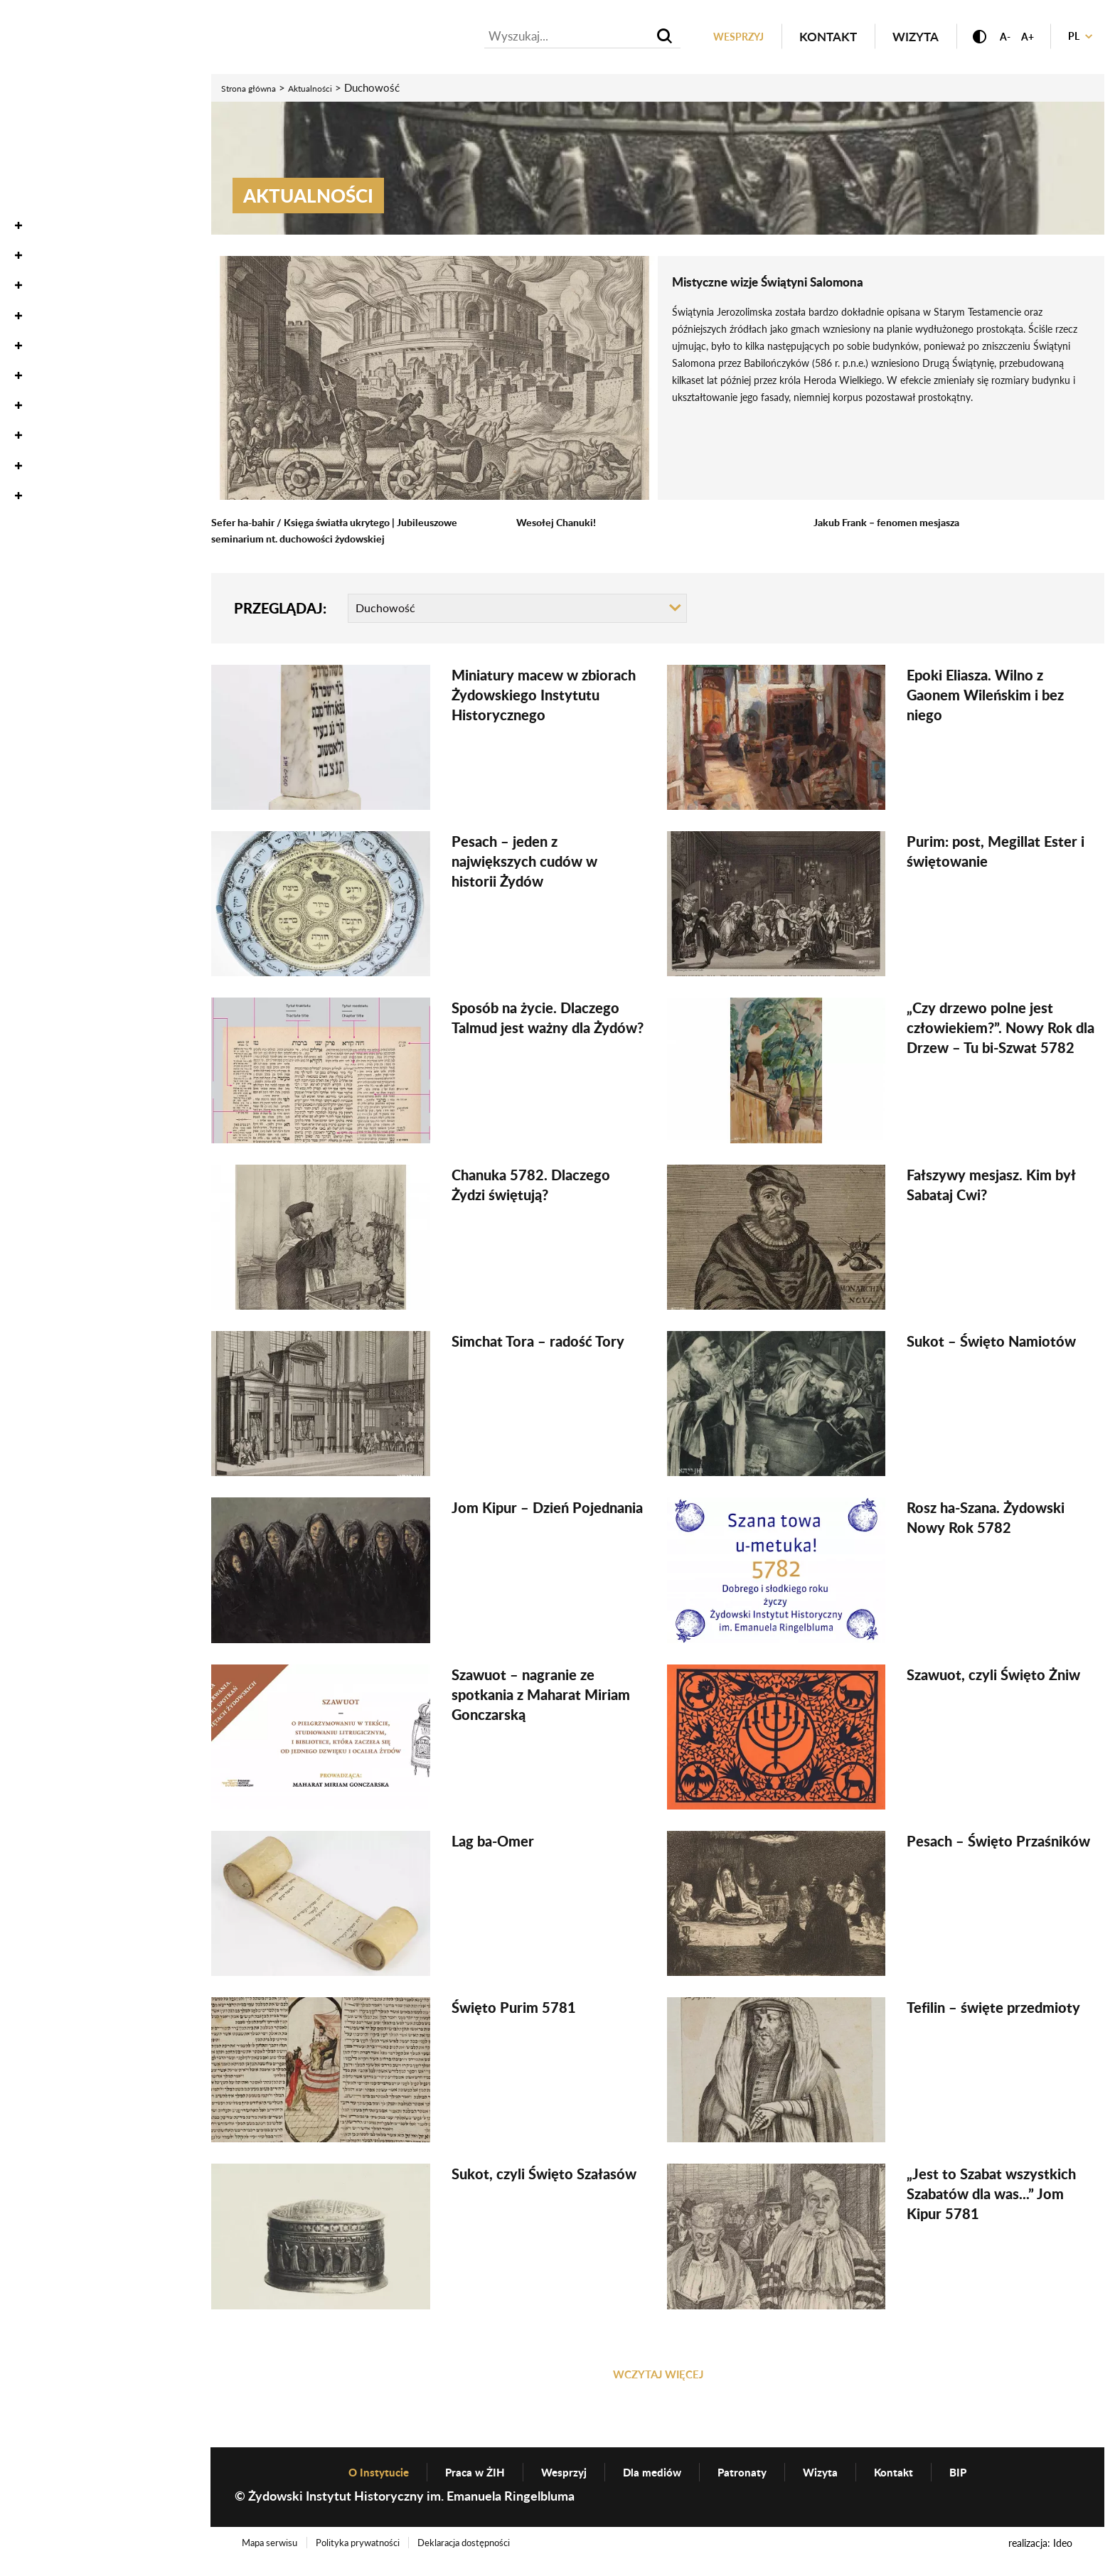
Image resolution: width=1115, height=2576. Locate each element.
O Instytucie (51, 362)
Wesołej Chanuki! (561, 524)
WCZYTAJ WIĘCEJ (658, 2378)
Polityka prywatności (371, 2557)
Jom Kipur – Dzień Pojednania (547, 1511)
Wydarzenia (51, 121)
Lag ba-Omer (493, 1844)
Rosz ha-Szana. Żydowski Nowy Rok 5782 (986, 1521)
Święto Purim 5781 (514, 2011)
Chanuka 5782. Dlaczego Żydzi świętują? (531, 1187)
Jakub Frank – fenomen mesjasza (897, 524)
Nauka (33, 212)
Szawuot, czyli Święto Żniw (993, 1677)
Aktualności (53, 92)
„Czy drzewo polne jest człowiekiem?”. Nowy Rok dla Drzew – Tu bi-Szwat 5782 (1000, 1031)
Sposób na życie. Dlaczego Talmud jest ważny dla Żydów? (548, 1021)
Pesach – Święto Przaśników (998, 1844)
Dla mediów (654, 2485)
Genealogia (49, 332)
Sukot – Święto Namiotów (991, 1344)
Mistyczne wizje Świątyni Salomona (797, 283)
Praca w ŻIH (459, 2485)
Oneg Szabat (52, 152)
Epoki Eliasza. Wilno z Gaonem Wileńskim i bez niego (985, 697)
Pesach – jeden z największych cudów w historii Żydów (524, 864)
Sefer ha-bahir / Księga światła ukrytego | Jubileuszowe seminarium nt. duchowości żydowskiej (347, 532)
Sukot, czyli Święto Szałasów (544, 2177)
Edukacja (43, 271)
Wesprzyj (710, 38)
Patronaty (753, 2485)
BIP (988, 2485)
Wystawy (42, 242)
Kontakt (805, 38)
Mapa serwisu (274, 2557)
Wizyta (893, 38)
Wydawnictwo (61, 302)
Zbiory (32, 182)
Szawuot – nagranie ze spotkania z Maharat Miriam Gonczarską (541, 1697)
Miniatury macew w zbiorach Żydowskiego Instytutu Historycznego (544, 697)
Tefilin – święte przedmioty (993, 2011)
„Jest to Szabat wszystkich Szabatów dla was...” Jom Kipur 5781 (991, 2197)
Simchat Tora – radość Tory (538, 1344)
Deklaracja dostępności (489, 2557)
